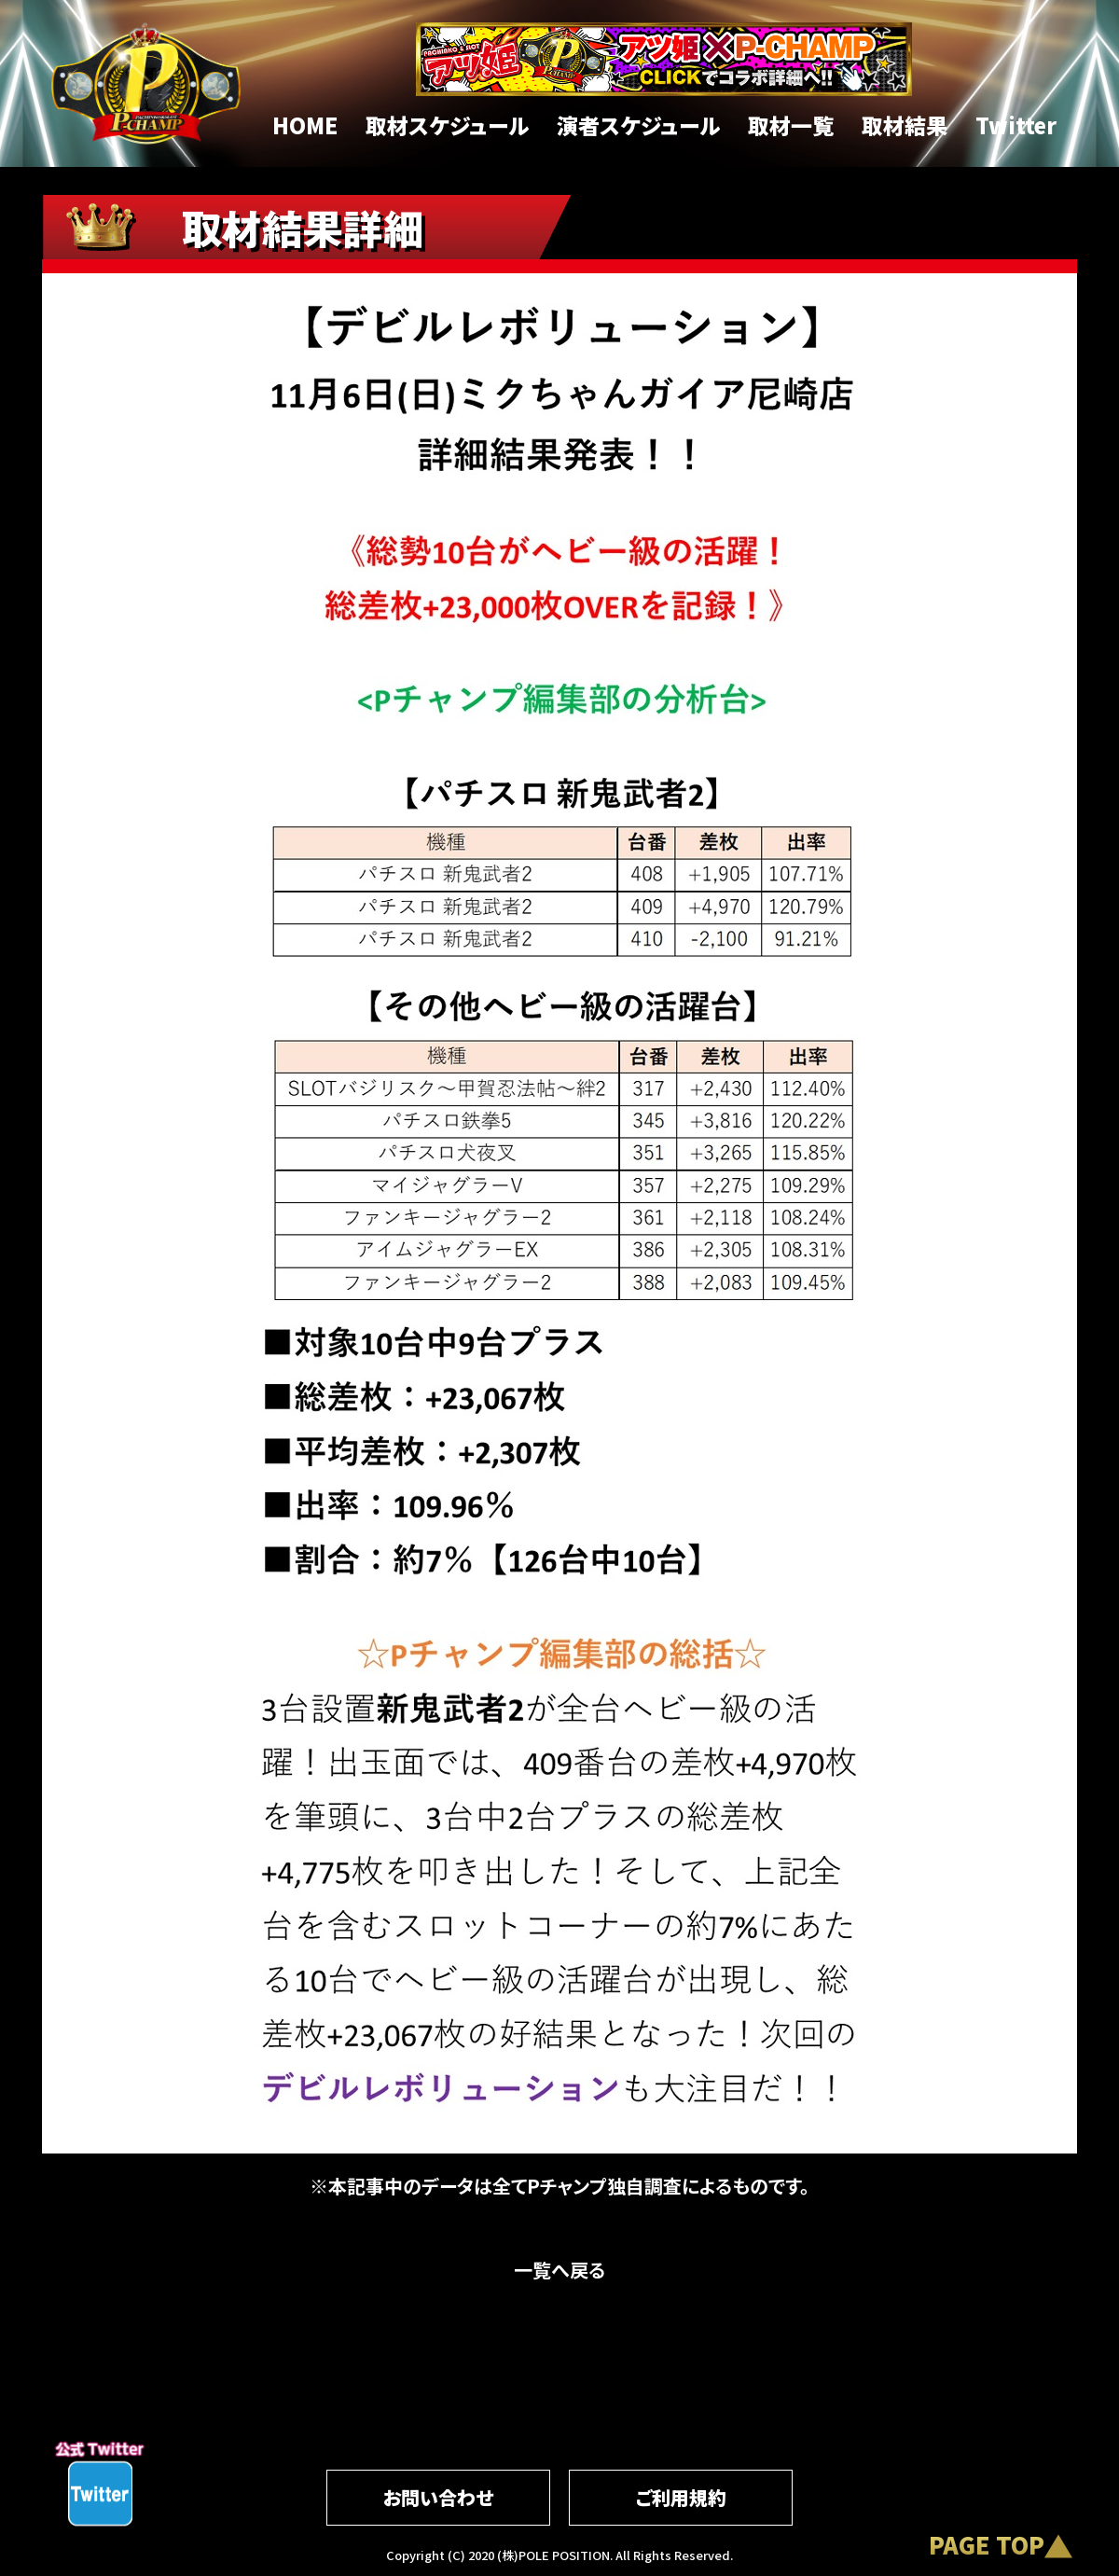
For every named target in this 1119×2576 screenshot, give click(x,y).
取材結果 (904, 125)
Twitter (1016, 125)
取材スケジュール (447, 125)
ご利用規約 (681, 2497)
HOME (305, 125)
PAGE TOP (986, 2544)
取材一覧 (791, 125)
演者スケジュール (638, 125)
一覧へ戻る (559, 2269)
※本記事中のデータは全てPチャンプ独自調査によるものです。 (559, 2185)
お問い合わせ (438, 2497)
